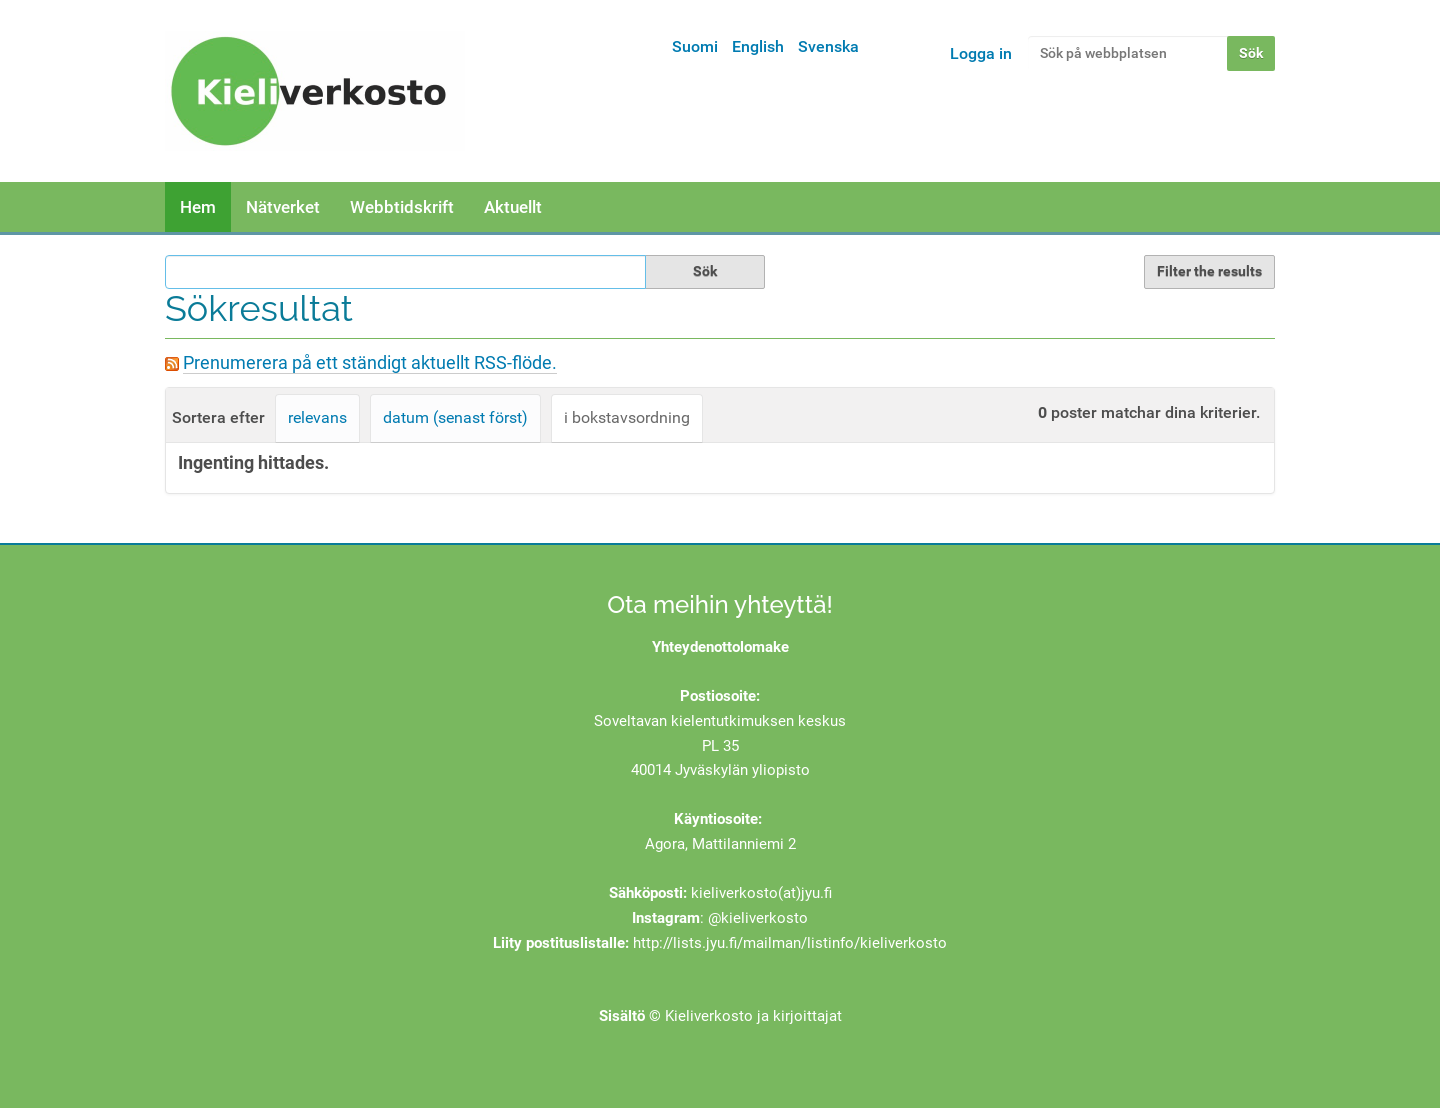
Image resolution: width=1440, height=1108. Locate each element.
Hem (198, 207)
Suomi (695, 46)
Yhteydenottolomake (720, 647)
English (758, 46)
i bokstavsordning (627, 417)
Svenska (828, 46)
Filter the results (1209, 271)
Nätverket (283, 207)
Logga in (981, 53)
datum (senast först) (455, 417)
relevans (317, 417)
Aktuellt (513, 207)
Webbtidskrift (402, 207)
